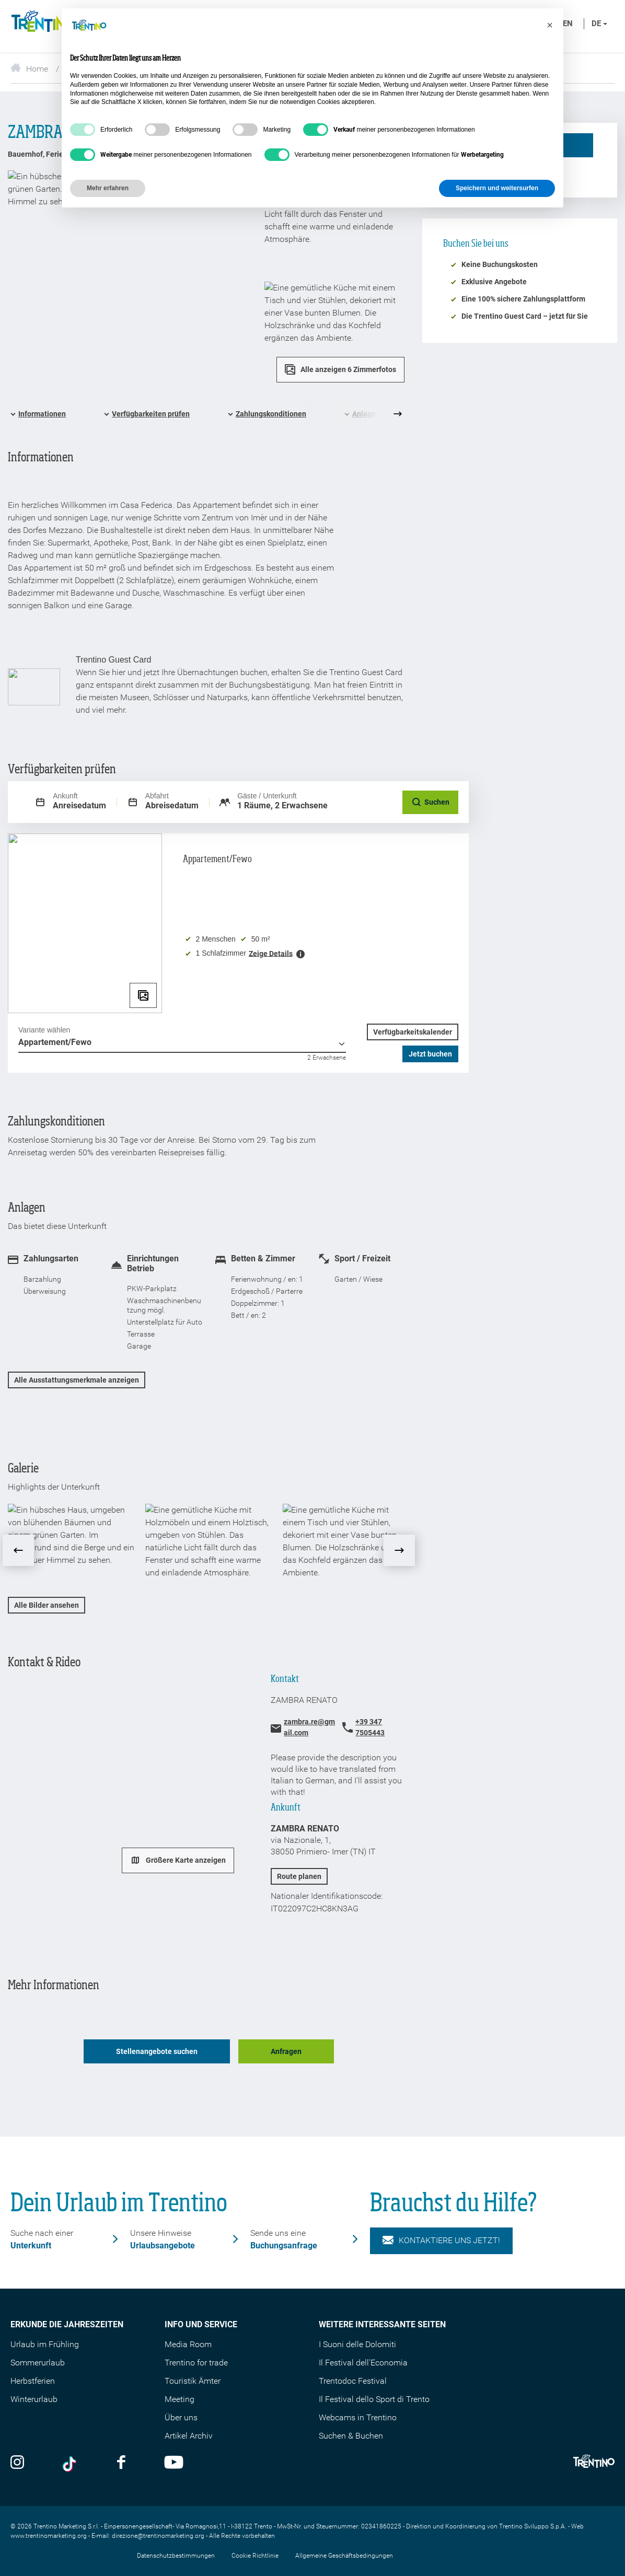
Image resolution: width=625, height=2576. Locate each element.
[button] (549, 25)
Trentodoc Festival (353, 2381)
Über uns (181, 2417)
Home (29, 69)
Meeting (179, 2399)
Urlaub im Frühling (44, 2344)
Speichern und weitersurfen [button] (497, 188)
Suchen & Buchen (351, 2436)
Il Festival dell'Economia (363, 2363)
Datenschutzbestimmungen (176, 2555)
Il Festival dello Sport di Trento (374, 2399)
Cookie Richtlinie (255, 2555)
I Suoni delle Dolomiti (357, 2344)
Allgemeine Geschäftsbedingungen (344, 2555)
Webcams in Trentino (358, 2417)
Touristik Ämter (193, 2381)
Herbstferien (32, 2381)
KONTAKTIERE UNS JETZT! (441, 2240)
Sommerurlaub (37, 2363)
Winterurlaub (33, 2399)
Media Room (188, 2344)
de (599, 23)
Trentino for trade (196, 2363)
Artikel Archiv (189, 2436)
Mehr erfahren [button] (108, 188)
